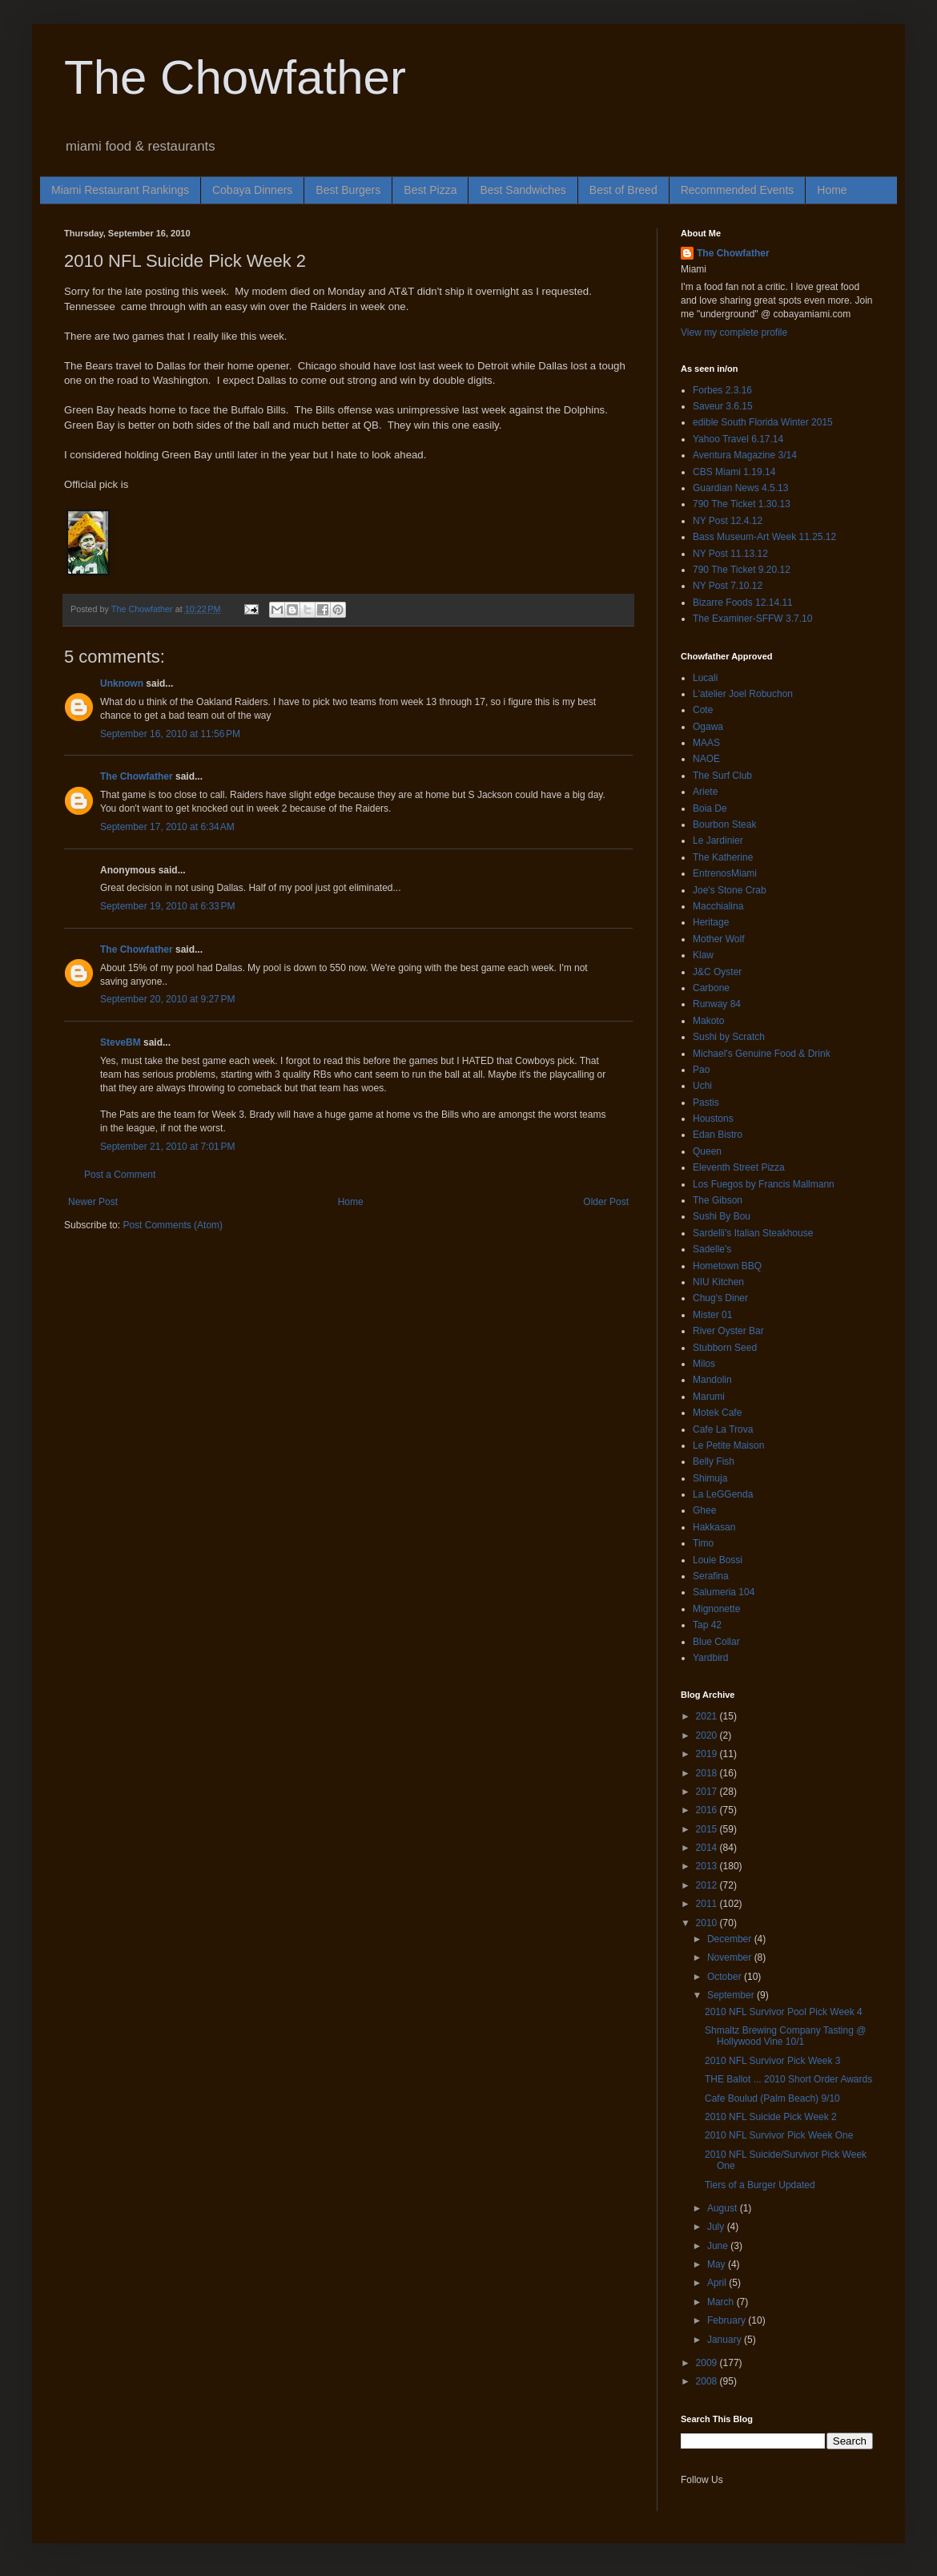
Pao (701, 1069)
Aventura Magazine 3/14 (745, 455)
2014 (708, 1847)
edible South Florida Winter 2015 (763, 422)
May (717, 2264)
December (730, 1939)
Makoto (708, 1020)
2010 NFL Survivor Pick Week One (779, 2135)
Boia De (710, 808)
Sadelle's (712, 1249)
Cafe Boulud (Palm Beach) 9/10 (772, 2098)
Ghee (704, 1510)
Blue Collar (716, 1641)
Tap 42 (707, 1625)
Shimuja (710, 1478)
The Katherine (723, 857)
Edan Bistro (717, 1134)
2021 (708, 1716)
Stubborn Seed (725, 1347)
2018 (708, 1773)
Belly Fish (713, 1461)
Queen (707, 1151)
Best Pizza (430, 189)
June (718, 2245)
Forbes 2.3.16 (722, 390)
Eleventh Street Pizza (739, 1167)
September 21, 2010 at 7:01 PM (167, 1146)
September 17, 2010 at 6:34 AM (167, 826)
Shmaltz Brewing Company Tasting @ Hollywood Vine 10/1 (785, 2036)
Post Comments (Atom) (173, 1225)
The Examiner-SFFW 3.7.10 (752, 618)
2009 (708, 2362)
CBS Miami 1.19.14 (734, 472)
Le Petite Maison (728, 1445)
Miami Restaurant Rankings (120, 189)
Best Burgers (348, 189)
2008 (708, 2381)
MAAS (706, 742)
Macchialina (718, 906)
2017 (708, 1791)
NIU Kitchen (718, 1282)
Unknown (121, 683)
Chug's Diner (720, 1298)
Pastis (706, 1102)
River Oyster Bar (728, 1330)
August (723, 2208)
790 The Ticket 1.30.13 (741, 504)
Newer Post (93, 1201)
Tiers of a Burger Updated (760, 2185)
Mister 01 (712, 1314)
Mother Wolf (718, 939)
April (718, 2282)
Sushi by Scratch (729, 1036)
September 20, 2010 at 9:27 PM (167, 999)
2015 (708, 1829)
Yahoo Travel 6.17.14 (738, 439)
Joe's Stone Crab (729, 890)
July (717, 2226)
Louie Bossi (717, 1560)
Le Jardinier (718, 840)
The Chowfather (235, 77)
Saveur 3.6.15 (723, 406)
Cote (703, 710)
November (730, 1957)
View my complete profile (734, 332)
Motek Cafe (717, 1412)
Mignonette (716, 1609)
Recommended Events (737, 189)
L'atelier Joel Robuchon (743, 693)
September (732, 1995)
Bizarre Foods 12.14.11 (743, 602)
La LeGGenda (723, 1494)
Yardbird (710, 1657)
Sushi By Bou (721, 1216)
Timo (703, 1543)
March (722, 2302)
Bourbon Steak (724, 824)
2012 (708, 1885)
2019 (708, 1754)
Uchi (702, 1085)
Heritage (711, 922)
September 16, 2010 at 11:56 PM (170, 734)
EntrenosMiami (725, 873)
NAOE (706, 758)
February (727, 2320)
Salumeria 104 (723, 1592)
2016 (708, 1810)
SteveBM (120, 1042)
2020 (708, 1735)
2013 (708, 1866)
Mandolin (712, 1379)
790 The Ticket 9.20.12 (741, 569)
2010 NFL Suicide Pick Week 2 (771, 2116)
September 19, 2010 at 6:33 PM (167, 906)
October (725, 1976)
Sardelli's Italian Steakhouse (753, 1233)
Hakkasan (714, 1527)
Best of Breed (623, 189)
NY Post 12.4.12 (727, 520)
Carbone (711, 988)
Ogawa (708, 726)
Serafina (711, 1576)
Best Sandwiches (522, 189)
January (725, 2339)
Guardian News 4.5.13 (740, 488)
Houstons (713, 1118)
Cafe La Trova (723, 1429)
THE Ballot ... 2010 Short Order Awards (788, 2079)
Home (832, 189)
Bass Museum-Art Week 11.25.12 (764, 536)
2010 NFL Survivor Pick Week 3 (772, 2060)
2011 (708, 1903)
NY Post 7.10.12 (727, 585)
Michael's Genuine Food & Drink (761, 1053)
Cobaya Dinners (252, 189)
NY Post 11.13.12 (730, 553)
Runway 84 (717, 1004)
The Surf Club (722, 775)
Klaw (703, 955)
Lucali (705, 677)
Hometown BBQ (727, 1266)
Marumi (709, 1396)
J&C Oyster (717, 972)
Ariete (705, 791)
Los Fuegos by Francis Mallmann (763, 1184)
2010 (708, 1923)
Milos (704, 1363)
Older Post (606, 1201)
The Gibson (717, 1200)
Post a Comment (119, 1174)
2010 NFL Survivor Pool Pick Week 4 (784, 2012)
